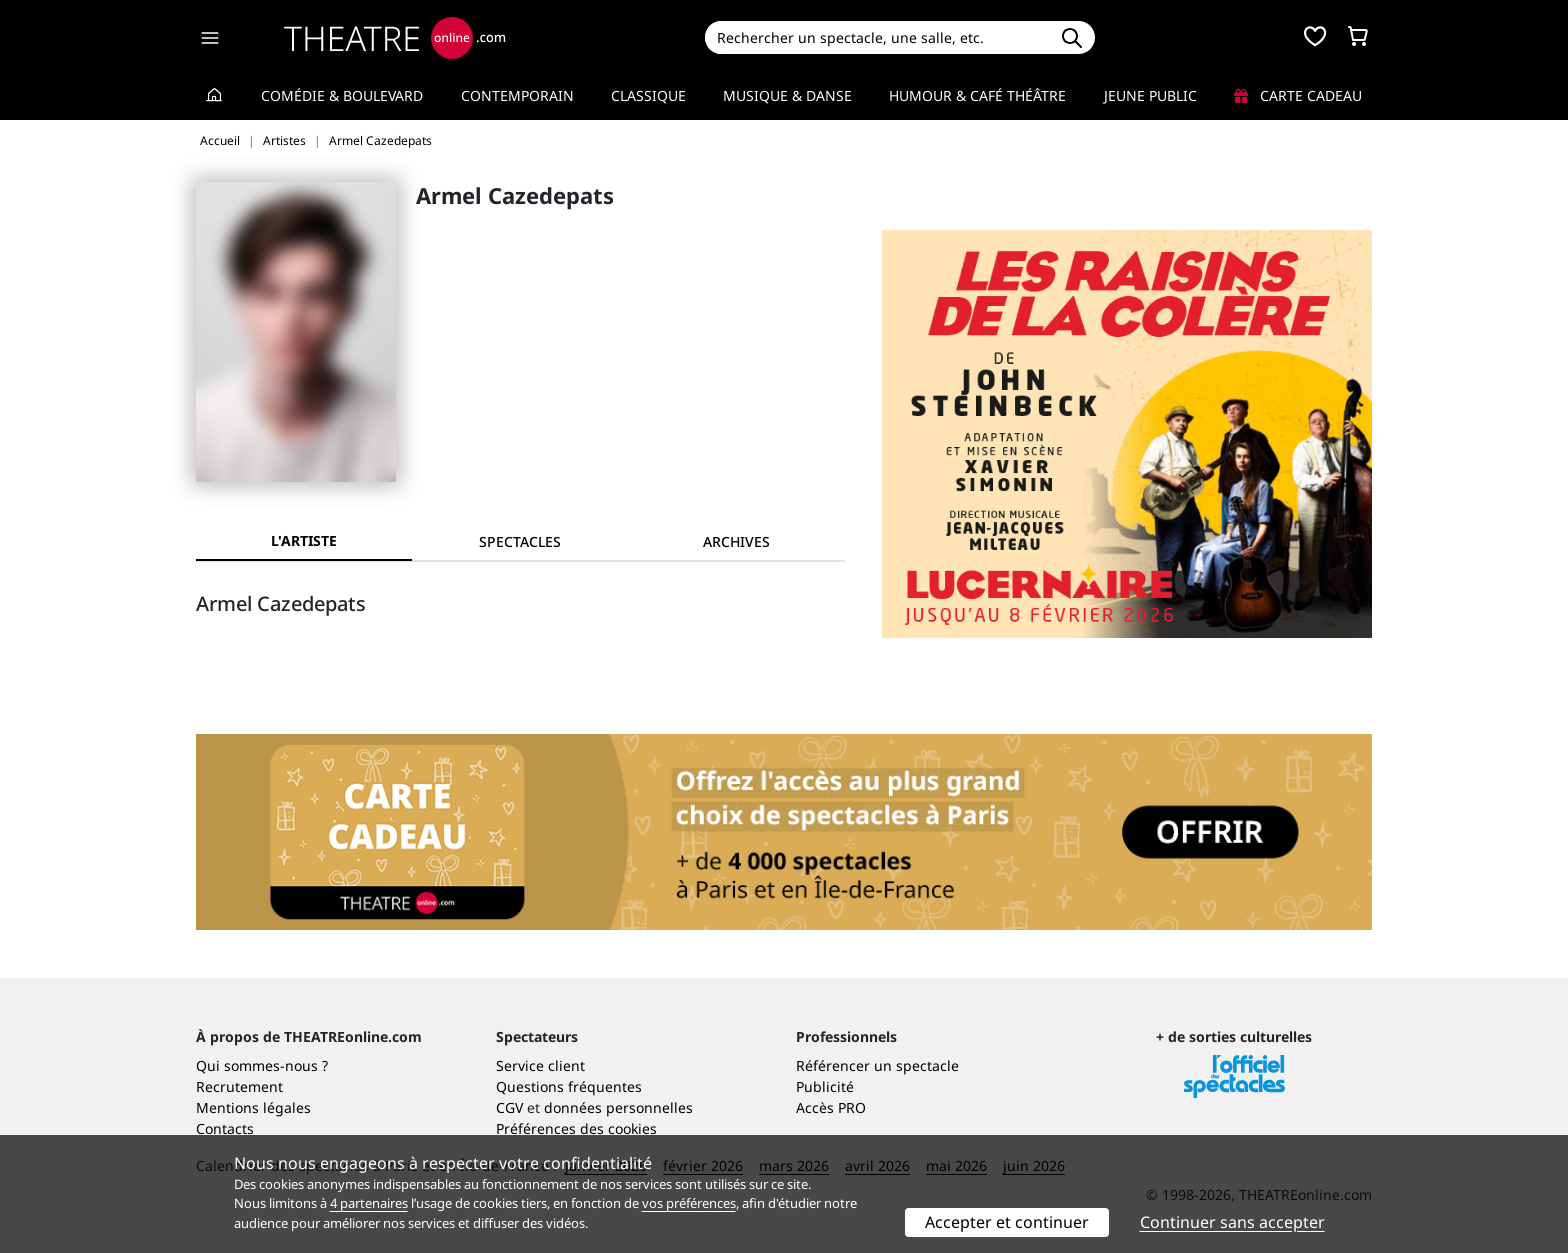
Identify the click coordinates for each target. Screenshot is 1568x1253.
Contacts (225, 1128)
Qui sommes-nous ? (262, 1065)
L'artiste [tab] (304, 540)
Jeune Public (1150, 95)
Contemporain (517, 95)
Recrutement (239, 1086)
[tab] (520, 541)
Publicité (825, 1086)
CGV (509, 1107)
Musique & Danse (787, 95)
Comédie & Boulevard (342, 95)
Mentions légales (253, 1107)
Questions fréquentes (569, 1086)
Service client (540, 1065)
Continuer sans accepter (1232, 1222)
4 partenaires (369, 1203)
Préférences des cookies (576, 1128)
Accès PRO (831, 1107)
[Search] (876, 37)
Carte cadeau (1298, 95)
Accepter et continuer (1007, 1222)
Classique (648, 95)
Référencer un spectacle (877, 1065)
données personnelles (618, 1107)
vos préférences (689, 1203)
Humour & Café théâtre (977, 95)
